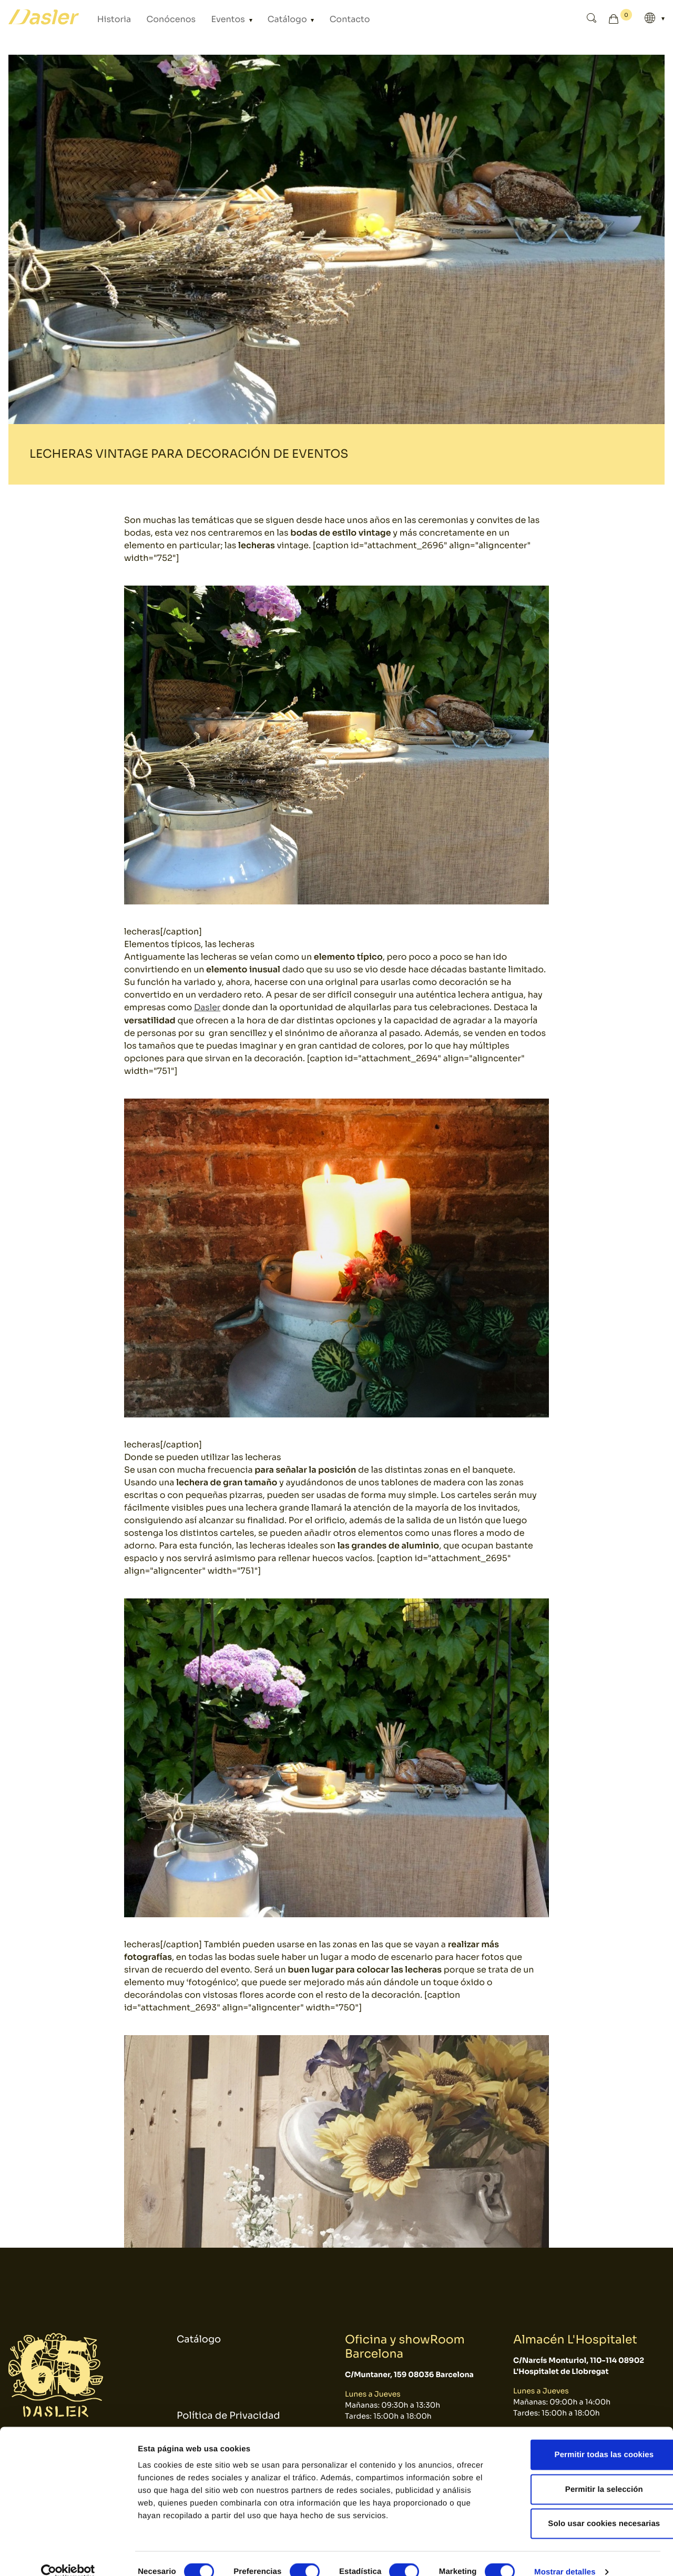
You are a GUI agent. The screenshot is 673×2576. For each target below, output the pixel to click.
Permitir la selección (585, 2472)
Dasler (207, 1007)
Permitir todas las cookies (585, 2437)
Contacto (314, 19)
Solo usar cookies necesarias (585, 2506)
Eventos (210, 19)
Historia (111, 19)
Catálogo (261, 19)
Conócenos (159, 19)
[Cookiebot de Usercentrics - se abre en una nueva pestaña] (68, 2555)
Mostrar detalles (565, 2555)
